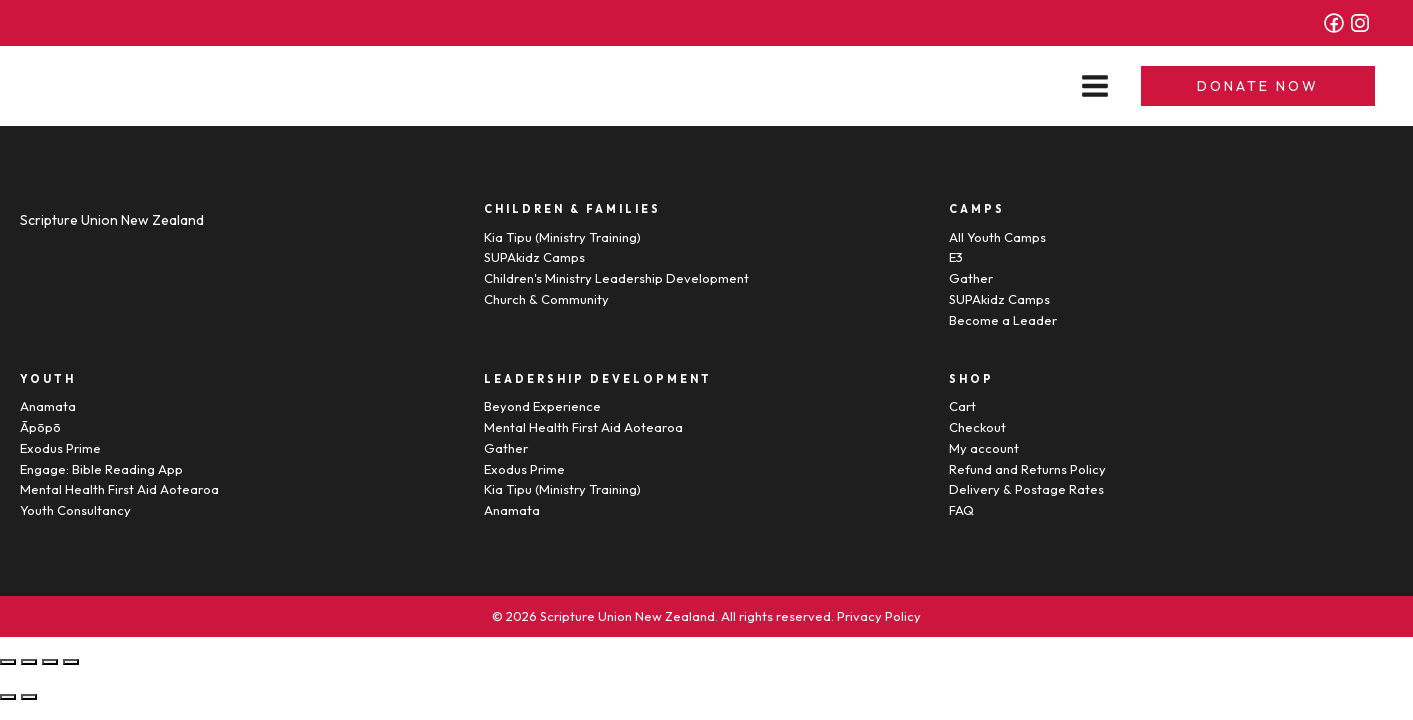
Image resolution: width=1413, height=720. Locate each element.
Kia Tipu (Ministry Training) (562, 237)
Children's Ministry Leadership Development (616, 278)
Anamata (48, 406)
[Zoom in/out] (71, 662)
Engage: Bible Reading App (101, 469)
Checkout (977, 427)
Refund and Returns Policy (1027, 469)
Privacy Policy (879, 616)
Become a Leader (1003, 320)
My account (984, 448)
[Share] (29, 662)
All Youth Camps (997, 237)
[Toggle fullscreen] (50, 662)
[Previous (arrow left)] (8, 697)
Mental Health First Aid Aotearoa (119, 489)
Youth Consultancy (75, 510)
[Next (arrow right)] (29, 697)
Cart (962, 406)
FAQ (961, 510)
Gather (971, 278)
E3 (956, 257)
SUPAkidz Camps (534, 257)
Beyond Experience (542, 406)
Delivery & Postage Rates (1026, 489)
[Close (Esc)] (8, 662)
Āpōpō (40, 427)
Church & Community (546, 299)
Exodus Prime (60, 448)
